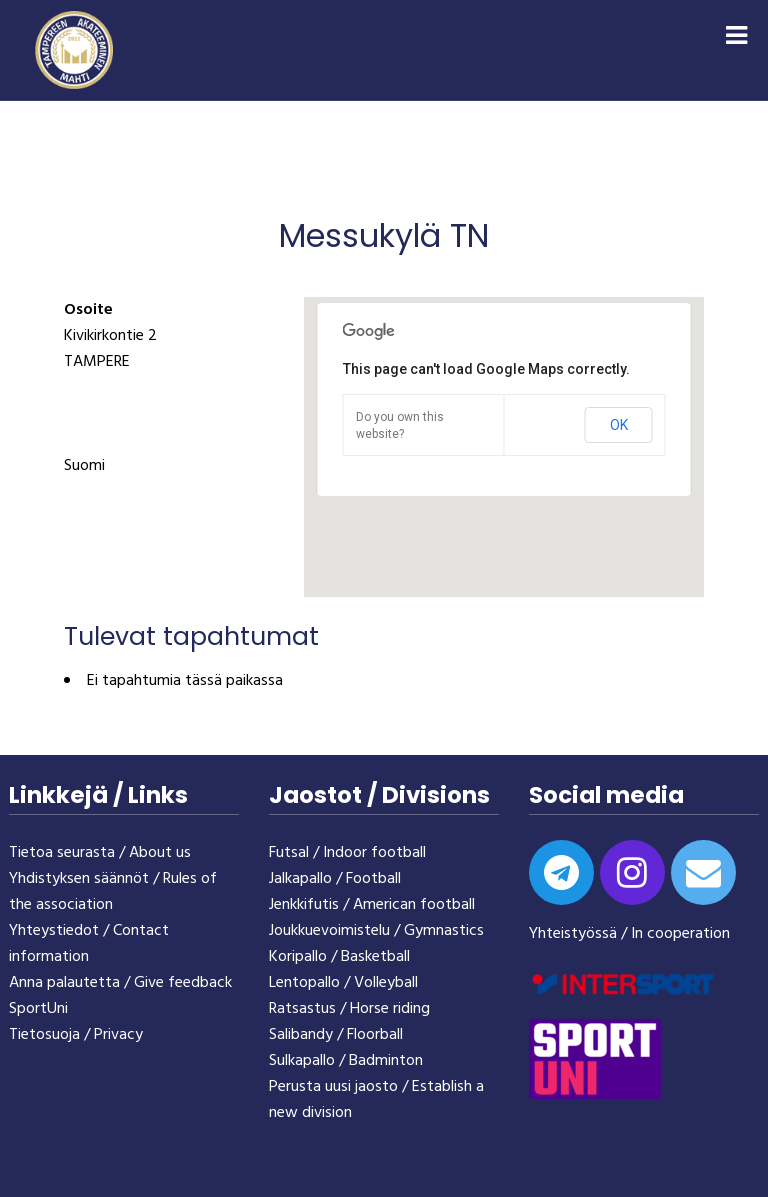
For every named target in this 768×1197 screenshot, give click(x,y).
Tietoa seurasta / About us (100, 853)
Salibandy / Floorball (336, 1035)
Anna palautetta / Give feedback (120, 983)
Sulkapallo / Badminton (346, 1061)
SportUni (38, 1009)
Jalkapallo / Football (335, 879)
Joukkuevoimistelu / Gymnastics (376, 931)
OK (619, 425)
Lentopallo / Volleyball (343, 983)
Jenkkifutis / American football (372, 905)
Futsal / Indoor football (347, 853)
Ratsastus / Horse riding (349, 1009)
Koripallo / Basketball (339, 957)
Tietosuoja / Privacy (76, 1035)
